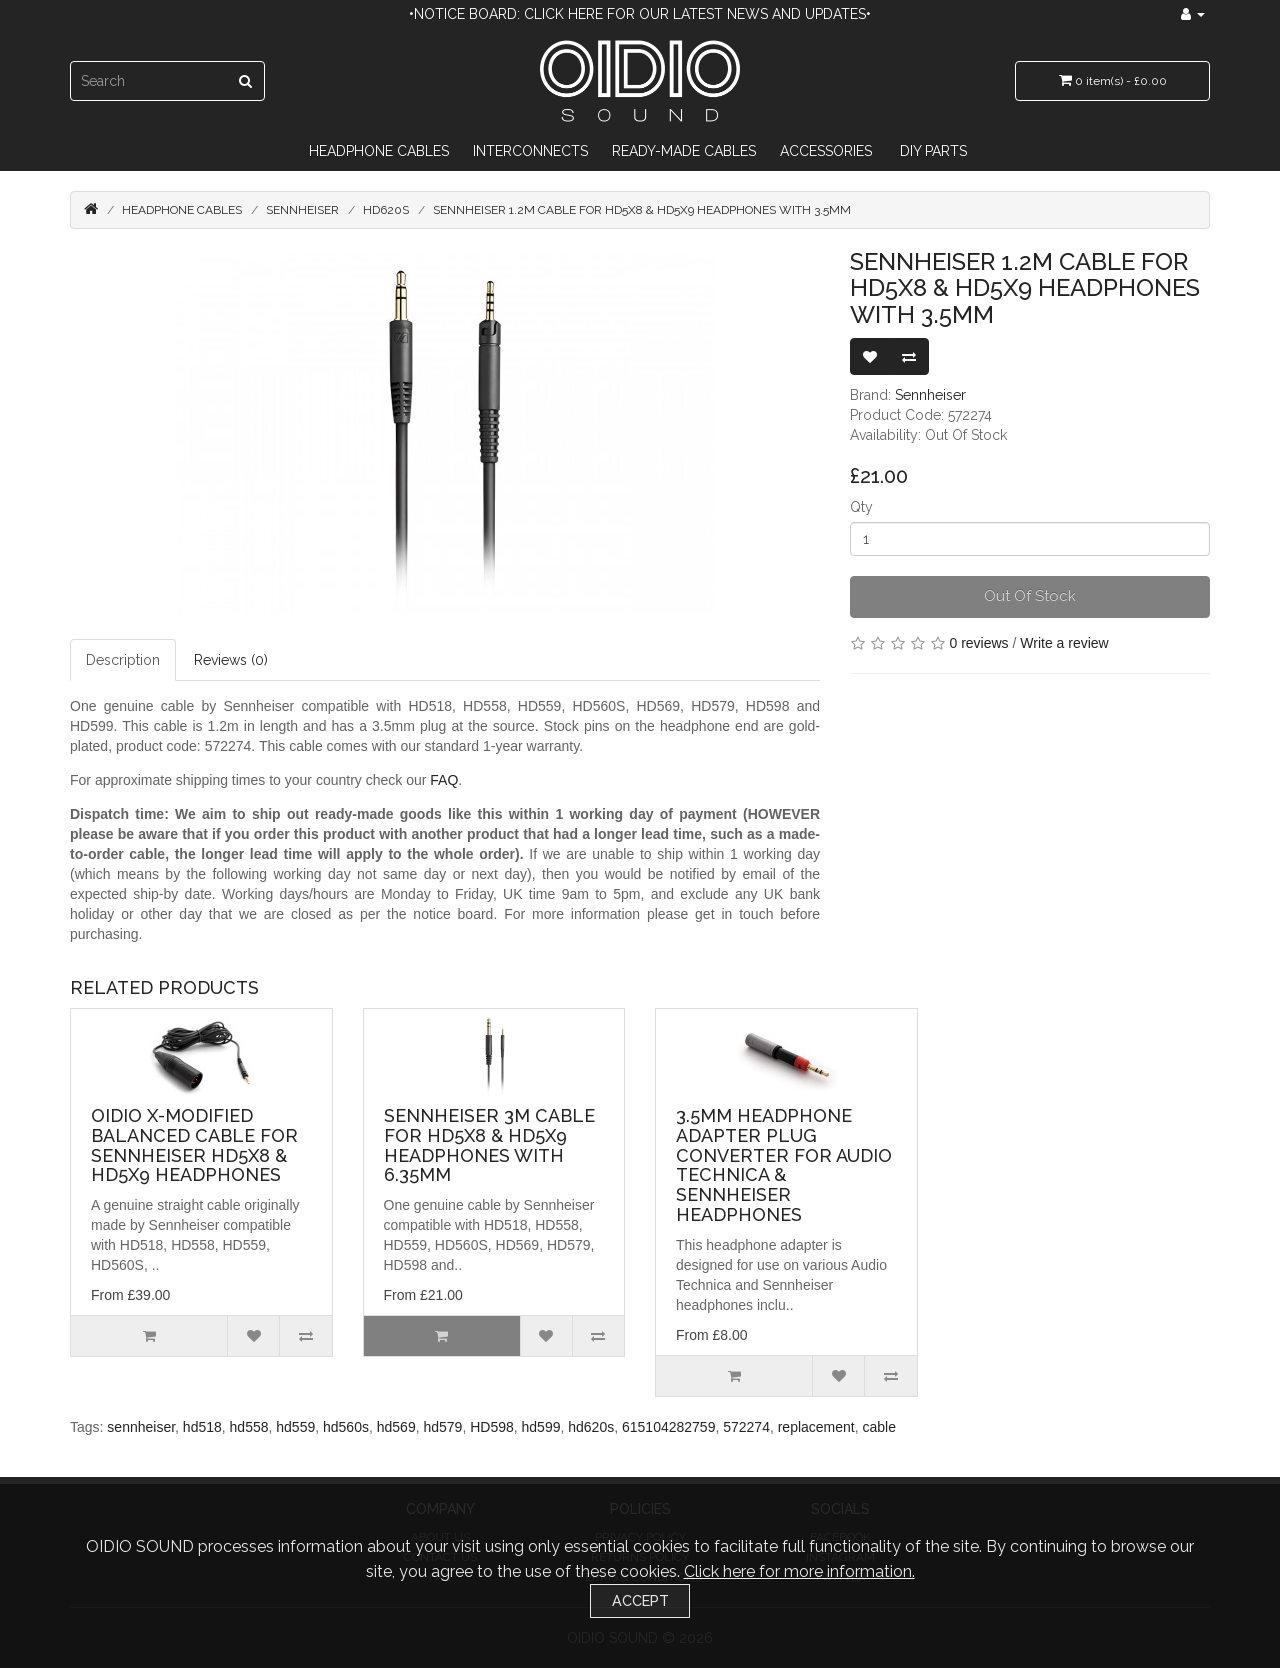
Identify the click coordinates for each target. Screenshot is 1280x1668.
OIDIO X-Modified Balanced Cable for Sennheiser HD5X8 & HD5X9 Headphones (194, 1145)
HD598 (492, 1427)
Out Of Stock (1030, 596)
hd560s (346, 1427)
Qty (861, 507)
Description (123, 660)
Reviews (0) (231, 660)
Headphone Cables (379, 151)
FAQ (444, 780)
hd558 (249, 1427)
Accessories (826, 151)
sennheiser (141, 1427)
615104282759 (668, 1427)
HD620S (386, 210)
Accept (640, 1600)
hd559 (295, 1427)
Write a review (1064, 643)
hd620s (591, 1427)
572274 (746, 1427)
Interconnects (530, 151)
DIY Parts (933, 151)
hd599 (541, 1427)
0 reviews (978, 643)
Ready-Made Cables (684, 151)
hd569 (396, 1427)
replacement (816, 1427)
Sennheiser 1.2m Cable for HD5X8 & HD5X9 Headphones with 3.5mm (642, 210)
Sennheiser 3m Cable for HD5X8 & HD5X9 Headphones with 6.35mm (489, 1145)
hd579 (442, 1427)
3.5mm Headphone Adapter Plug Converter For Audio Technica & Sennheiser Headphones (784, 1165)
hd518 (202, 1427)
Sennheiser (302, 210)
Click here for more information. (799, 1571)
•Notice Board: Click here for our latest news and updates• (640, 14)
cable (879, 1427)
